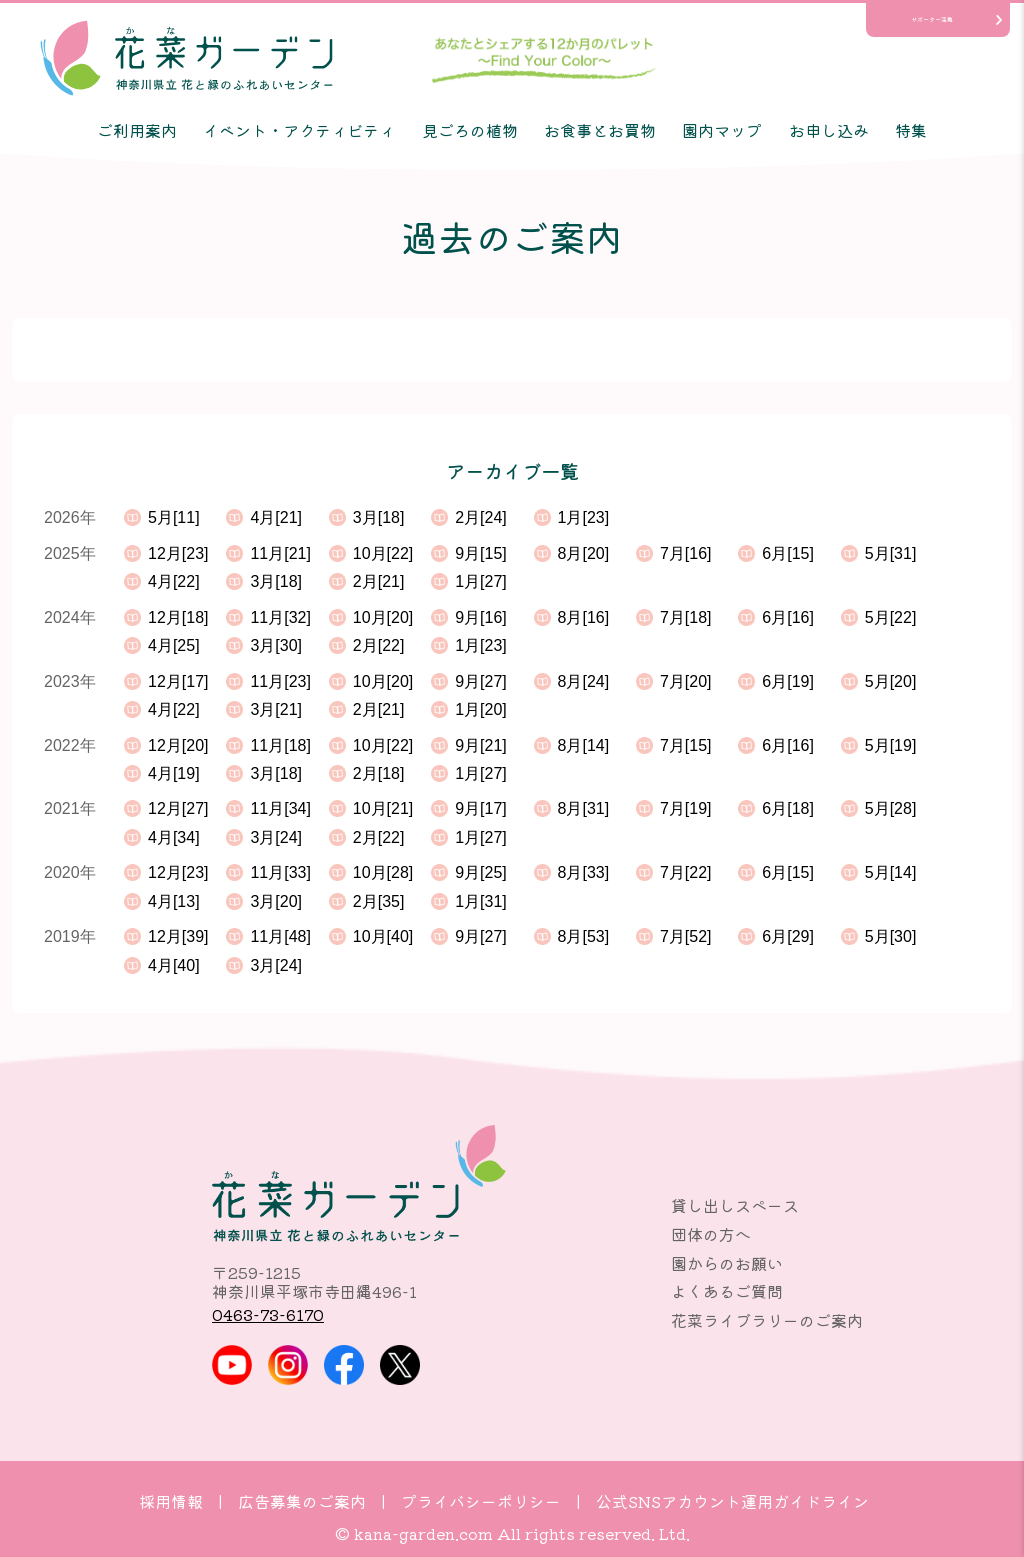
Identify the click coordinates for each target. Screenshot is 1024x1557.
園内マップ (722, 130)
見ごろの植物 (470, 130)
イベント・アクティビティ (299, 130)
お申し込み (829, 130)
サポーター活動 (932, 19)
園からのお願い (727, 1263)
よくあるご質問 (727, 1291)
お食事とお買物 (600, 130)
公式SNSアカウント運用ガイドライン (732, 1501)
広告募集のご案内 (302, 1501)
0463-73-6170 (268, 1314)
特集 (911, 130)
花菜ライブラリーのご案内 (767, 1320)
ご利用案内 (137, 130)
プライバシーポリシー (481, 1501)
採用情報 (171, 1501)
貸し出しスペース (735, 1205)
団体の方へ (711, 1234)
